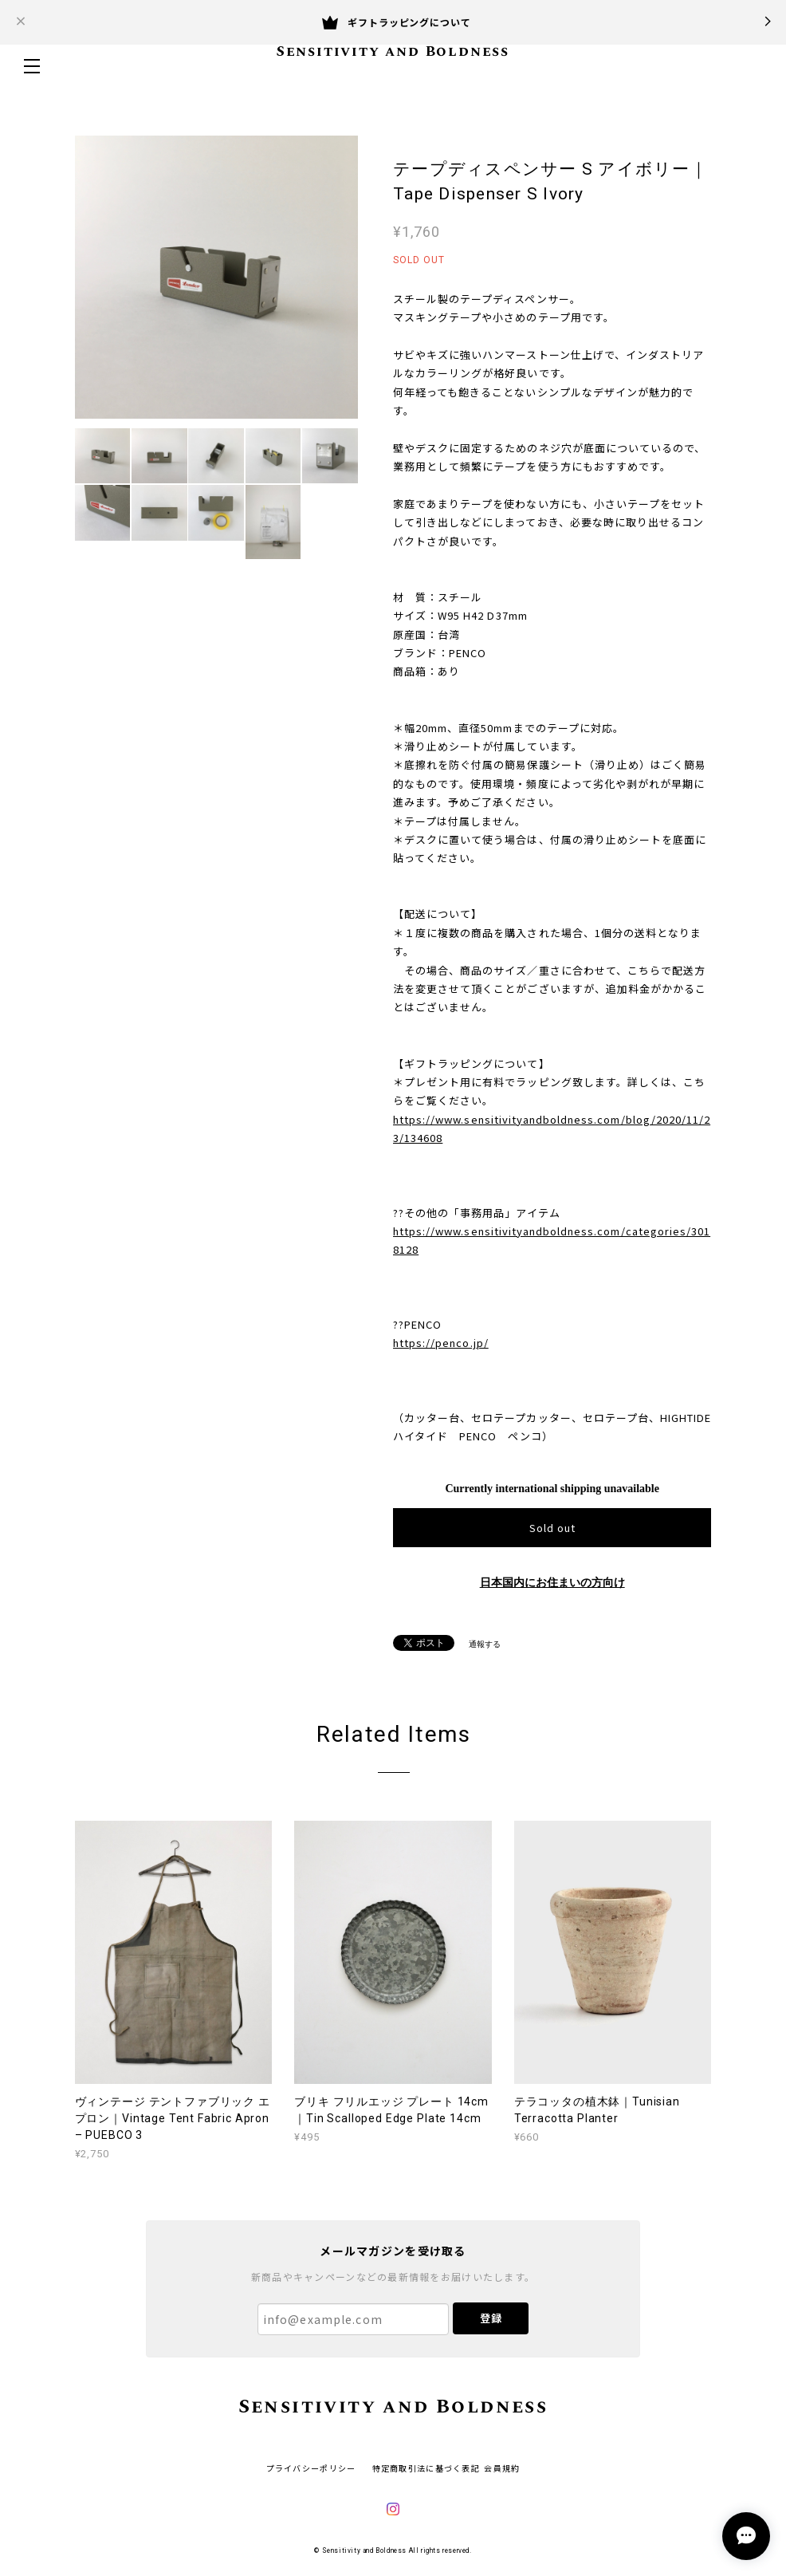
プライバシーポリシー (311, 2468)
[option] (216, 277)
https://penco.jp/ (441, 1342)
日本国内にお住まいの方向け (552, 1583)
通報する (485, 1644)
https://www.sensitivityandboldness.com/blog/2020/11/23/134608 (551, 1128)
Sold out (552, 1527)
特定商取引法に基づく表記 (426, 2468)
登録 (491, 2318)
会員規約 (502, 2468)
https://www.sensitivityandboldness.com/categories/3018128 (551, 1240)
